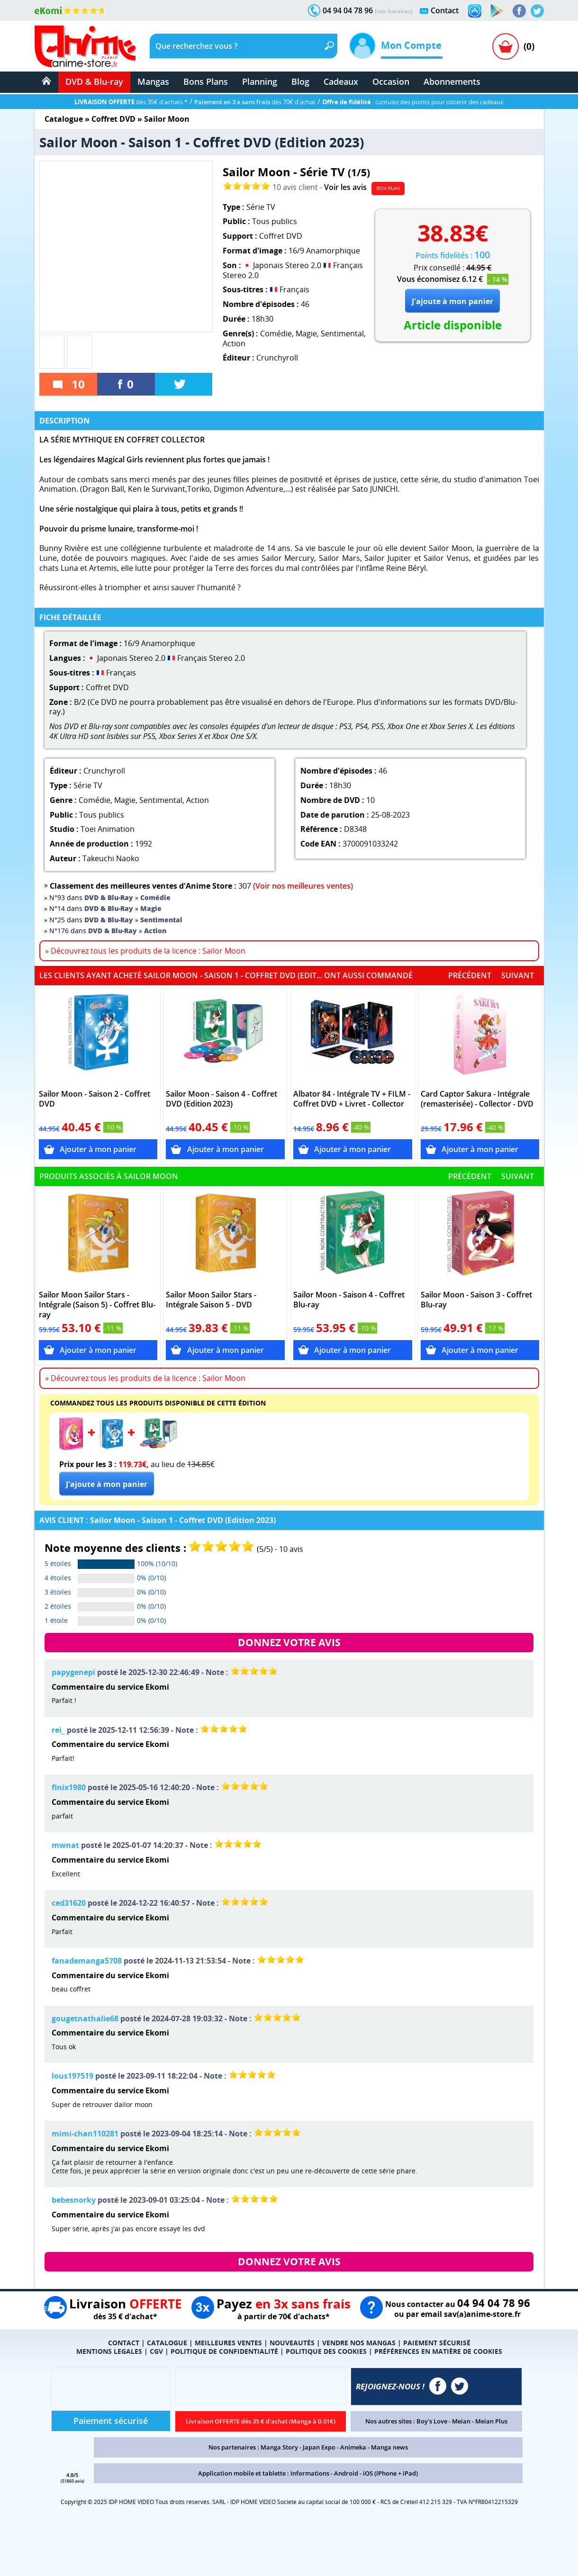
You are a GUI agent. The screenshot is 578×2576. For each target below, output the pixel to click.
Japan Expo (319, 2447)
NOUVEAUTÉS (292, 2342)
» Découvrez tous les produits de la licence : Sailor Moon (145, 951)
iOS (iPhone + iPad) (390, 2473)
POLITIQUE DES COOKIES (326, 2351)
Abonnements (452, 81)
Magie (306, 333)
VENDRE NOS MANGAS (359, 2342)
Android (346, 2473)
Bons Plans (205, 81)
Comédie (276, 333)
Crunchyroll (277, 357)
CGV (156, 2351)
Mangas (153, 81)
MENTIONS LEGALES (109, 2351)
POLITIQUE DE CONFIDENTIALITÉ (224, 2351)
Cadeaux (341, 81)
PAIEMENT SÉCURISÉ (436, 2342)
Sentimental (342, 333)
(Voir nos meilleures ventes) (303, 886)
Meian (461, 2421)
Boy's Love (431, 2421)
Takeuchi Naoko (110, 858)
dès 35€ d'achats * (131, 102)
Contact (445, 10)
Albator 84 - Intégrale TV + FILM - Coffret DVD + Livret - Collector (351, 1099)
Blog (300, 81)
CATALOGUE (167, 2342)
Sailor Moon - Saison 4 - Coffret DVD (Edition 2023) (221, 1099)
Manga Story (279, 2447)
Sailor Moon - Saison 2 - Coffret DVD (94, 1099)
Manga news (389, 2447)
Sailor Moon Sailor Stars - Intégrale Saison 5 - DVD (211, 1300)
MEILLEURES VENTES (228, 2342)
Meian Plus (491, 2421)
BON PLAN (388, 188)
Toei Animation (108, 829)
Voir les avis (345, 187)
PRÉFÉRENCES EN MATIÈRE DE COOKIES (438, 2351)
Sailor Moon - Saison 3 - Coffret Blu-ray (476, 1300)
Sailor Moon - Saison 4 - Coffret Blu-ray (349, 1300)
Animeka (353, 2447)
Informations (309, 2473)
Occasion (390, 81)
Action (234, 343)
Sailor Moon (167, 119)
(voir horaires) (394, 11)
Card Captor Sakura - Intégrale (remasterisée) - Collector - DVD (477, 1099)
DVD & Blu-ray (94, 81)
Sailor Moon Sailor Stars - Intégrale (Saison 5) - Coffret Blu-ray (97, 1305)
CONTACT (123, 2342)
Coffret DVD (113, 119)
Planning (259, 81)
